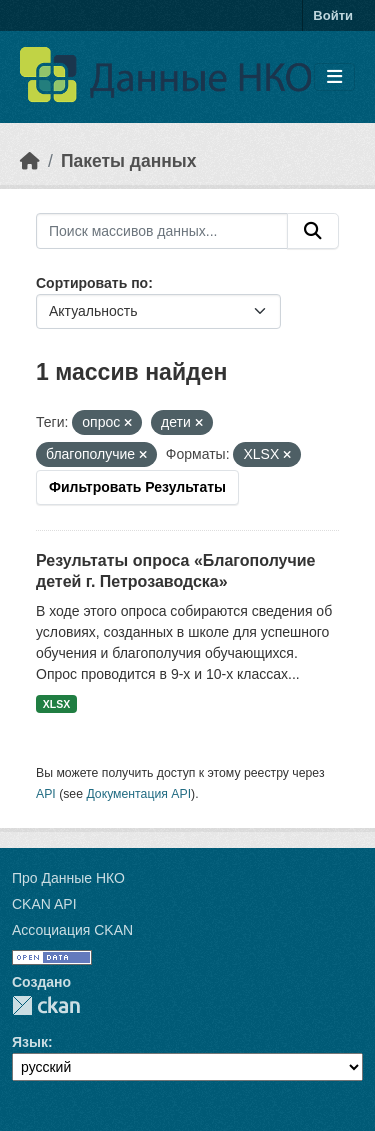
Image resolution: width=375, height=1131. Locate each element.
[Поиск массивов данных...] (162, 231)
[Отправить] (313, 231)
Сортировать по (92, 283)
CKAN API (44, 904)
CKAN (46, 1005)
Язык (30, 1042)
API (46, 794)
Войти (333, 15)
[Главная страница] (30, 161)
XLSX (56, 704)
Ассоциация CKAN (72, 930)
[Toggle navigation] (334, 77)
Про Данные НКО (68, 878)
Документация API (138, 794)
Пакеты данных (129, 161)
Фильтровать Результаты (137, 487)
